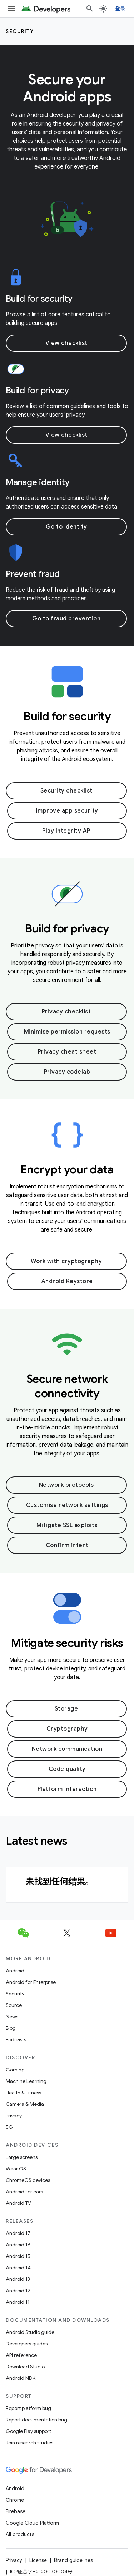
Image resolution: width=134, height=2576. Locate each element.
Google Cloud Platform (32, 2523)
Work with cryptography (66, 1261)
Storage (66, 1708)
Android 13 (18, 2279)
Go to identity (66, 526)
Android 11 (18, 2302)
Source (14, 2005)
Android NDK (20, 2378)
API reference (21, 2355)
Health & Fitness (23, 2092)
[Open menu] (11, 8)
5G (9, 2127)
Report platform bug (28, 2408)
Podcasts (16, 2039)
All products (20, 2534)
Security (20, 31)
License (38, 2560)
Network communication (67, 1749)
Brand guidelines (73, 2560)
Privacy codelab (67, 1072)
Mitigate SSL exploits (67, 1525)
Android (15, 1970)
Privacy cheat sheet (67, 1051)
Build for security (39, 298)
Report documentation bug (36, 2419)
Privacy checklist (66, 1011)
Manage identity (37, 482)
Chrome (15, 2500)
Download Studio (25, 2366)
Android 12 (18, 2290)
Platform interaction (67, 1789)
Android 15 (18, 2256)
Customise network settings (67, 1505)
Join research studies (29, 2442)
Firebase (15, 2511)
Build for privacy (37, 390)
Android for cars (24, 2191)
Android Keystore (67, 1281)
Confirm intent (67, 1545)
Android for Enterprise (31, 1982)
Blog (11, 2028)
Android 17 (18, 2233)
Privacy (14, 2115)
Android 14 (18, 2267)
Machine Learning (26, 2081)
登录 (120, 8)
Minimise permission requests (67, 1031)
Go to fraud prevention (66, 618)
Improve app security (67, 810)
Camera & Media (25, 2104)
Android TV (18, 2203)
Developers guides (27, 2343)
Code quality (67, 1769)
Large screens (22, 2157)
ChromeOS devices (28, 2180)
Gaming (15, 2069)
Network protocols (66, 1485)
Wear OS (16, 2168)
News (12, 2016)
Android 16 (18, 2244)
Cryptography (67, 1729)
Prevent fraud (33, 574)
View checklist (66, 343)
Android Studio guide (30, 2332)
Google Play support (28, 2431)
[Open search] (89, 8)
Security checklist (66, 790)
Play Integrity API (67, 831)
